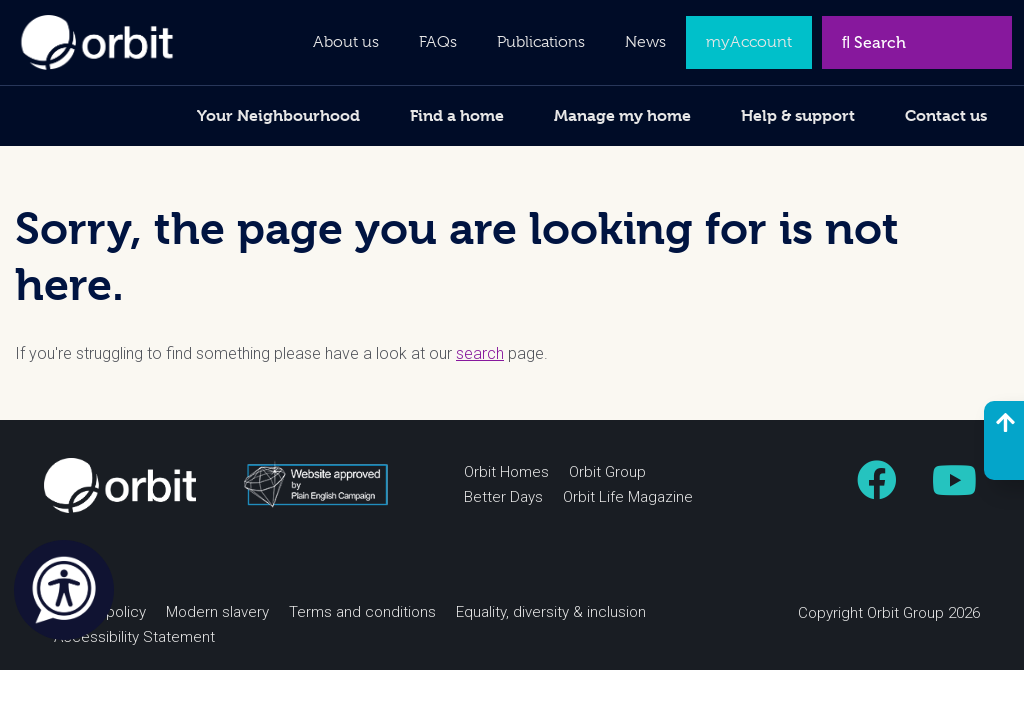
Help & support (798, 115)
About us (346, 42)
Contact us (946, 115)
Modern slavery (217, 613)
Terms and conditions (362, 613)
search (480, 354)
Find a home (457, 115)
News (645, 42)
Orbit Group (607, 473)
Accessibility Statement (134, 638)
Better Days (503, 498)
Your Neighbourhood (278, 115)
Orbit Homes (506, 473)
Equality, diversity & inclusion (551, 613)
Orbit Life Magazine (628, 498)
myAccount (749, 42)
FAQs (438, 42)
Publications (541, 42)
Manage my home (622, 115)
